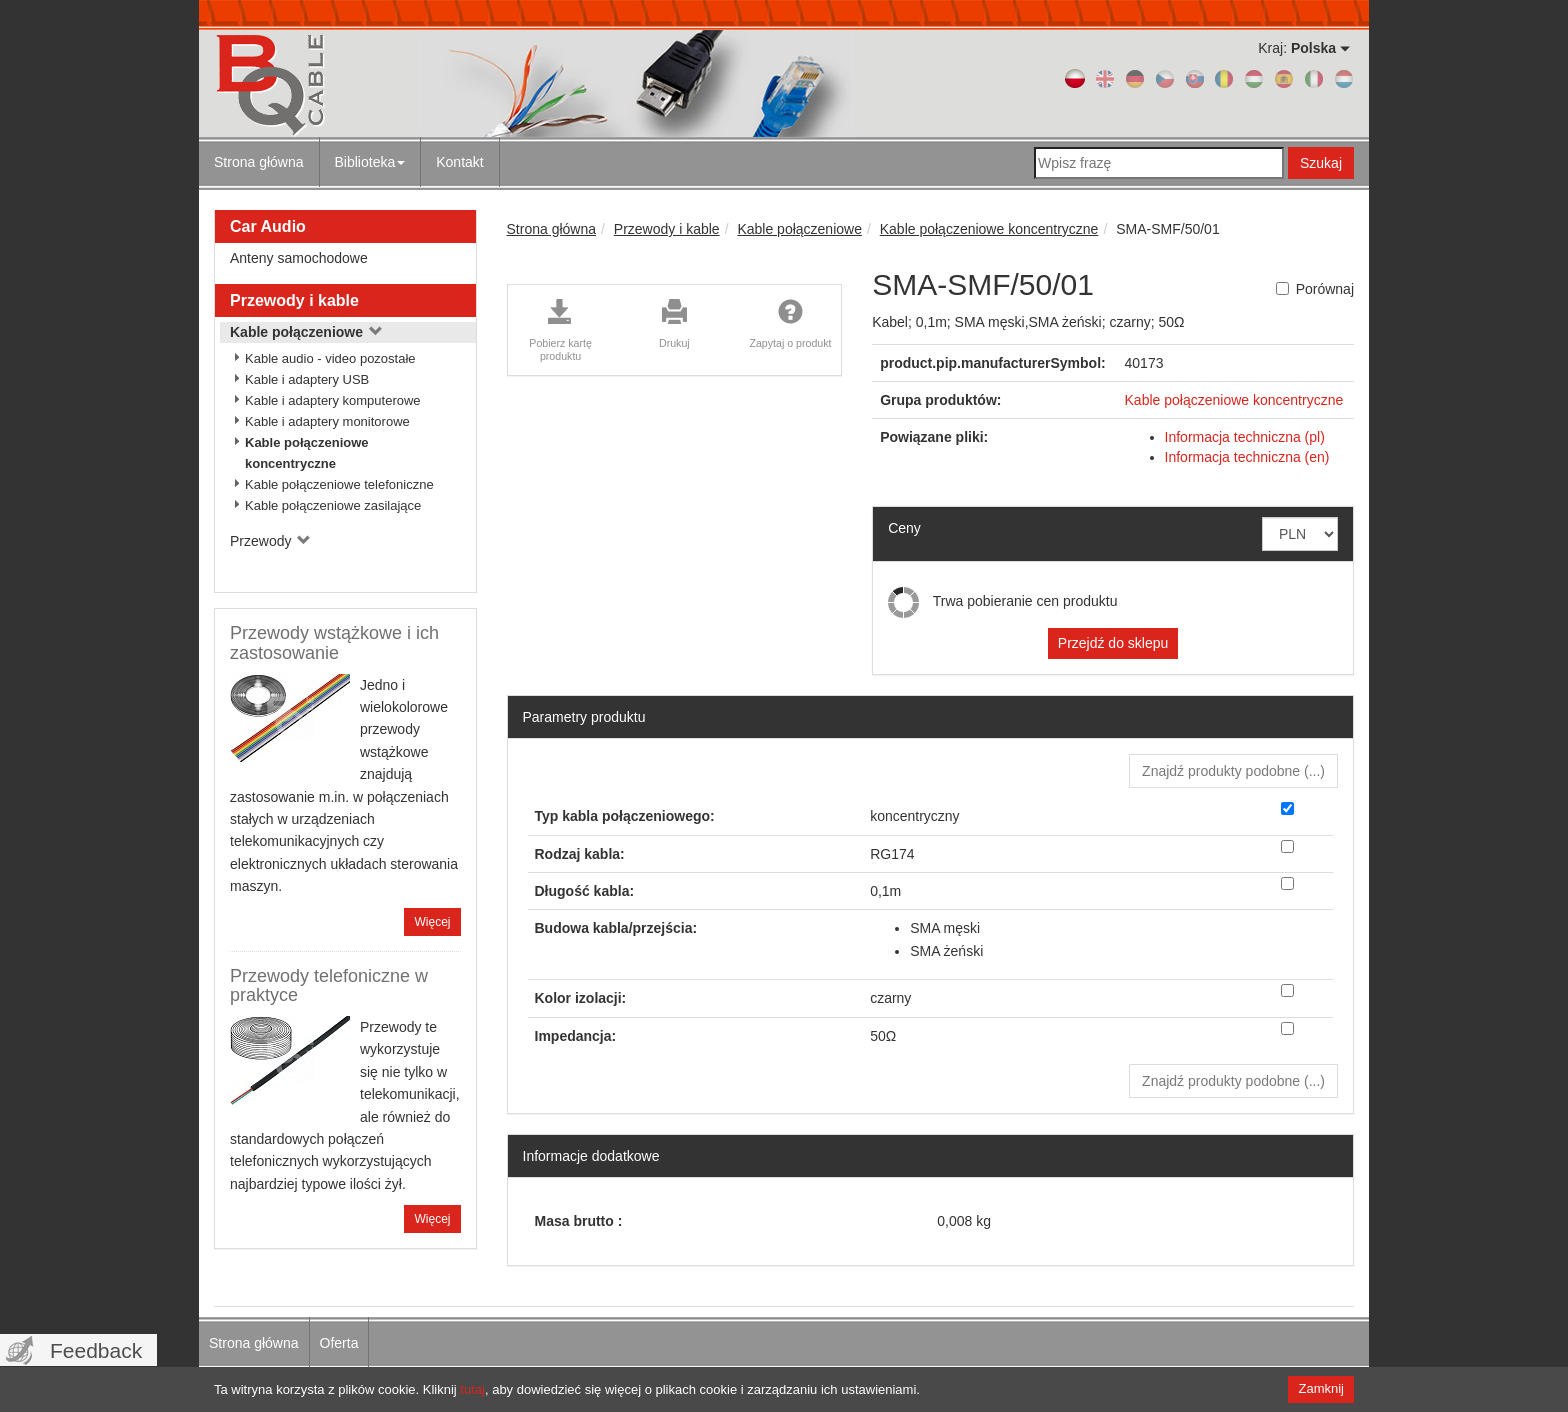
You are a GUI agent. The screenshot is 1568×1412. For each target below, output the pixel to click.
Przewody (270, 541)
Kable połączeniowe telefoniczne (339, 484)
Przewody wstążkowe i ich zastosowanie (334, 643)
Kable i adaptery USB (307, 379)
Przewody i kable (294, 300)
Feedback (96, 1350)
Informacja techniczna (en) (1247, 457)
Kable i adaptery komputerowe (333, 400)
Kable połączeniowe (306, 332)
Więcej (432, 922)
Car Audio (268, 226)
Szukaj (1321, 163)
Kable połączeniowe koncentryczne (307, 453)
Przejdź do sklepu (1113, 643)
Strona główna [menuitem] (254, 1343)
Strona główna (259, 162)
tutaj (472, 1389)
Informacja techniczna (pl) (1245, 437)
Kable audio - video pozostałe (330, 358)
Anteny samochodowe (299, 258)
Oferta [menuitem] (339, 1343)
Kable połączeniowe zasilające (333, 505)
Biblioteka (370, 162)
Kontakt (459, 162)
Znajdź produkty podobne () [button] (1233, 771)
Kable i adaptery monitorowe (327, 421)
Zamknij (1321, 1388)
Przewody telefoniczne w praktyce (329, 986)
